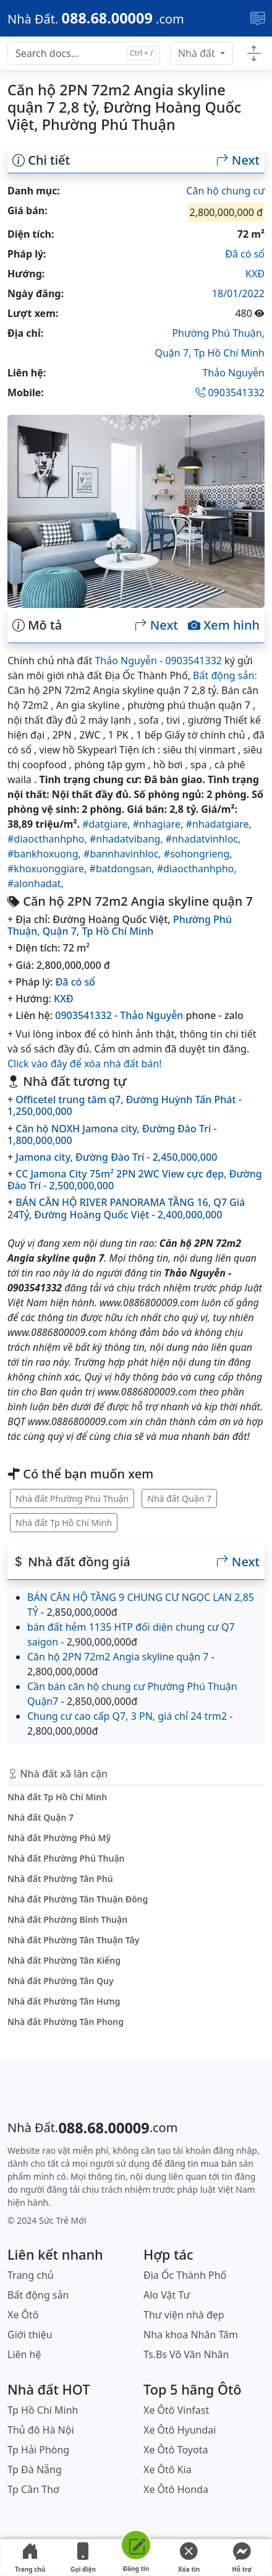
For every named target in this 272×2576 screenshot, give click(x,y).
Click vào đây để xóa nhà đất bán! (84, 1063)
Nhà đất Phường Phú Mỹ (59, 1838)
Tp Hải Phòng (38, 2450)
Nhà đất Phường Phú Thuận (72, 1498)
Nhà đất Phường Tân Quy (60, 1981)
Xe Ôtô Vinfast (176, 2410)
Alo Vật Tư (166, 2295)
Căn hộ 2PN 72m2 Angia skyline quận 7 (117, 1656)
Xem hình (224, 625)
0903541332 (230, 392)
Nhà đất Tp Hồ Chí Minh (63, 1523)
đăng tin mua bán (200, 2163)
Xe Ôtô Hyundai (179, 2430)
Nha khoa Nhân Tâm (190, 2334)
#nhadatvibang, (128, 839)
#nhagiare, (159, 824)
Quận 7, (174, 353)
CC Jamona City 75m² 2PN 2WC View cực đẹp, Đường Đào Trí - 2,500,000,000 (134, 1179)
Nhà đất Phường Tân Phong (65, 2021)
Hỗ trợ (242, 2558)
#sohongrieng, (198, 854)
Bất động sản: (225, 675)
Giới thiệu (30, 2334)
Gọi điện (83, 2558)
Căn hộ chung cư (225, 190)
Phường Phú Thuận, (218, 333)
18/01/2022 (238, 293)
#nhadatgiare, (219, 824)
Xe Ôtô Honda (175, 2489)
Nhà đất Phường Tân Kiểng (64, 1960)
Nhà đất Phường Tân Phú (60, 1878)
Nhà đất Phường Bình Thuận (67, 1919)
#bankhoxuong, (45, 854)
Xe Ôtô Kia (167, 2469)
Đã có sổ (245, 254)
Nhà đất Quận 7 (179, 1498)
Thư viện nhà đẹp (183, 2315)
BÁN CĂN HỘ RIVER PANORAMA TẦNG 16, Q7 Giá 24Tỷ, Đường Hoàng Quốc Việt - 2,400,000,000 (126, 1208)
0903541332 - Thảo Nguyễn (119, 1015)
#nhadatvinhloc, (203, 839)
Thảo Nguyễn (233, 372)
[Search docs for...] (83, 53)
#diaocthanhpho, (48, 839)
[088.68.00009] (95, 18)
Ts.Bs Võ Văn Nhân (186, 2354)
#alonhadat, (35, 883)
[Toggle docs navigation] (254, 53)
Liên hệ (24, 2354)
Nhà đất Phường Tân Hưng (64, 2001)
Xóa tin (189, 2558)
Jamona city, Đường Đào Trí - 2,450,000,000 (116, 1157)
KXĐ (255, 273)
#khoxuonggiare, (48, 868)
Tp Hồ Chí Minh (229, 353)
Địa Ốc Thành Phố (184, 2275)
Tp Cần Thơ (33, 2489)
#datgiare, (107, 824)
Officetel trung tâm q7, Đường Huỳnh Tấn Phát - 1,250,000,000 (124, 1105)
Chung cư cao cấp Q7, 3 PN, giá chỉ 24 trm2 (127, 1716)
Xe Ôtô (23, 2315)
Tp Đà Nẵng (34, 2469)
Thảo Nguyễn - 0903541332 (158, 660)
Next (238, 160)
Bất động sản (38, 2295)
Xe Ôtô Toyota (175, 2450)
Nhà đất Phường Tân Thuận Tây (73, 1940)
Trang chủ (30, 2558)
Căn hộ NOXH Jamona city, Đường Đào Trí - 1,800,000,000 (112, 1134)
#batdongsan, (123, 868)
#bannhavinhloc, (123, 854)
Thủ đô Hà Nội (40, 2430)
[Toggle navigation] (257, 18)
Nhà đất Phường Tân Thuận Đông (77, 1899)
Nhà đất (198, 53)
